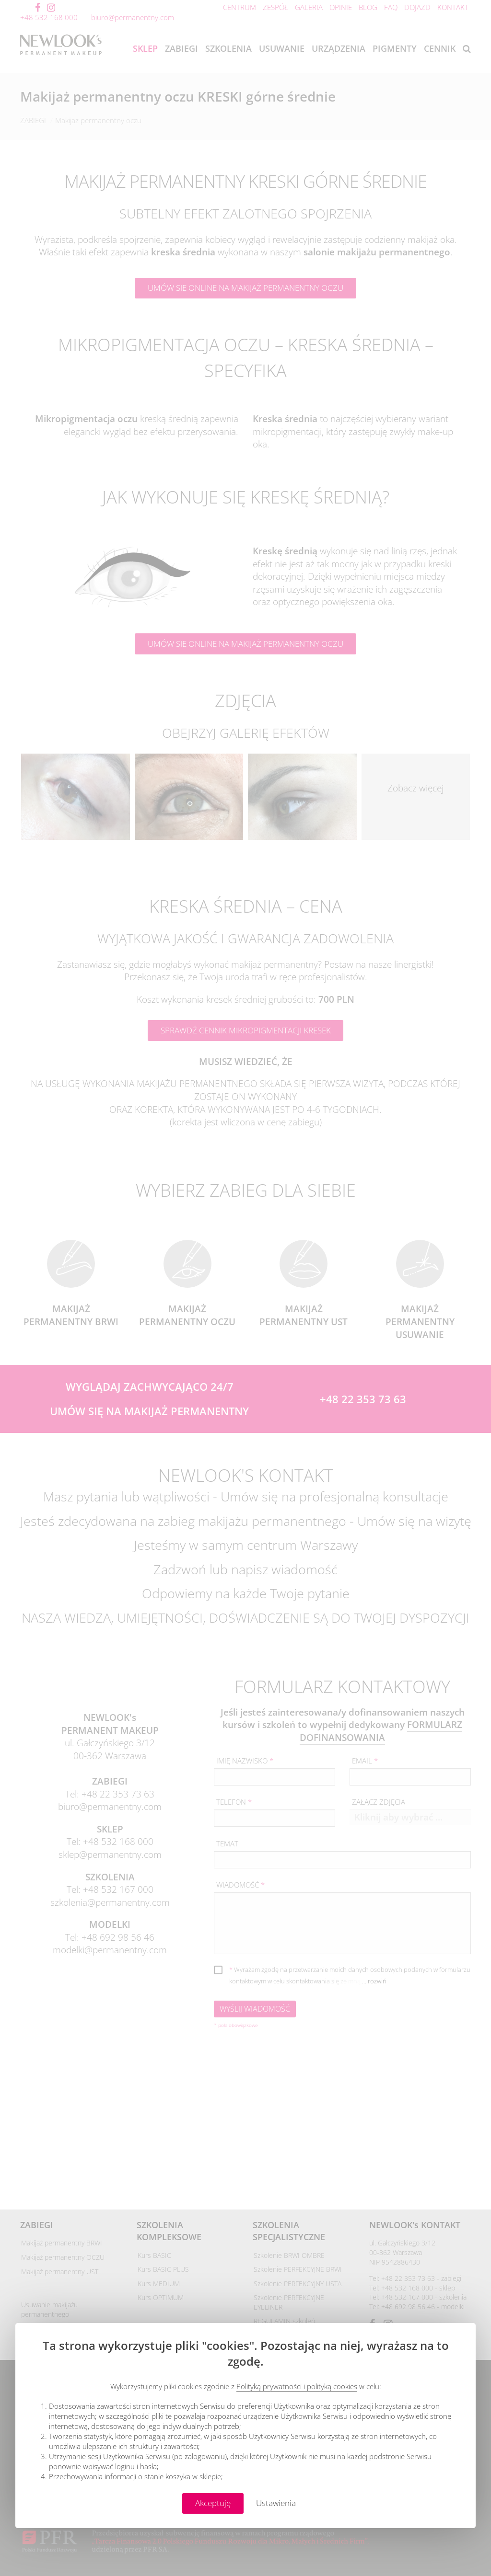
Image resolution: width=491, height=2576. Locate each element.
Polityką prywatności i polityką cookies (296, 2386)
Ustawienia (276, 2502)
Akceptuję (213, 2502)
